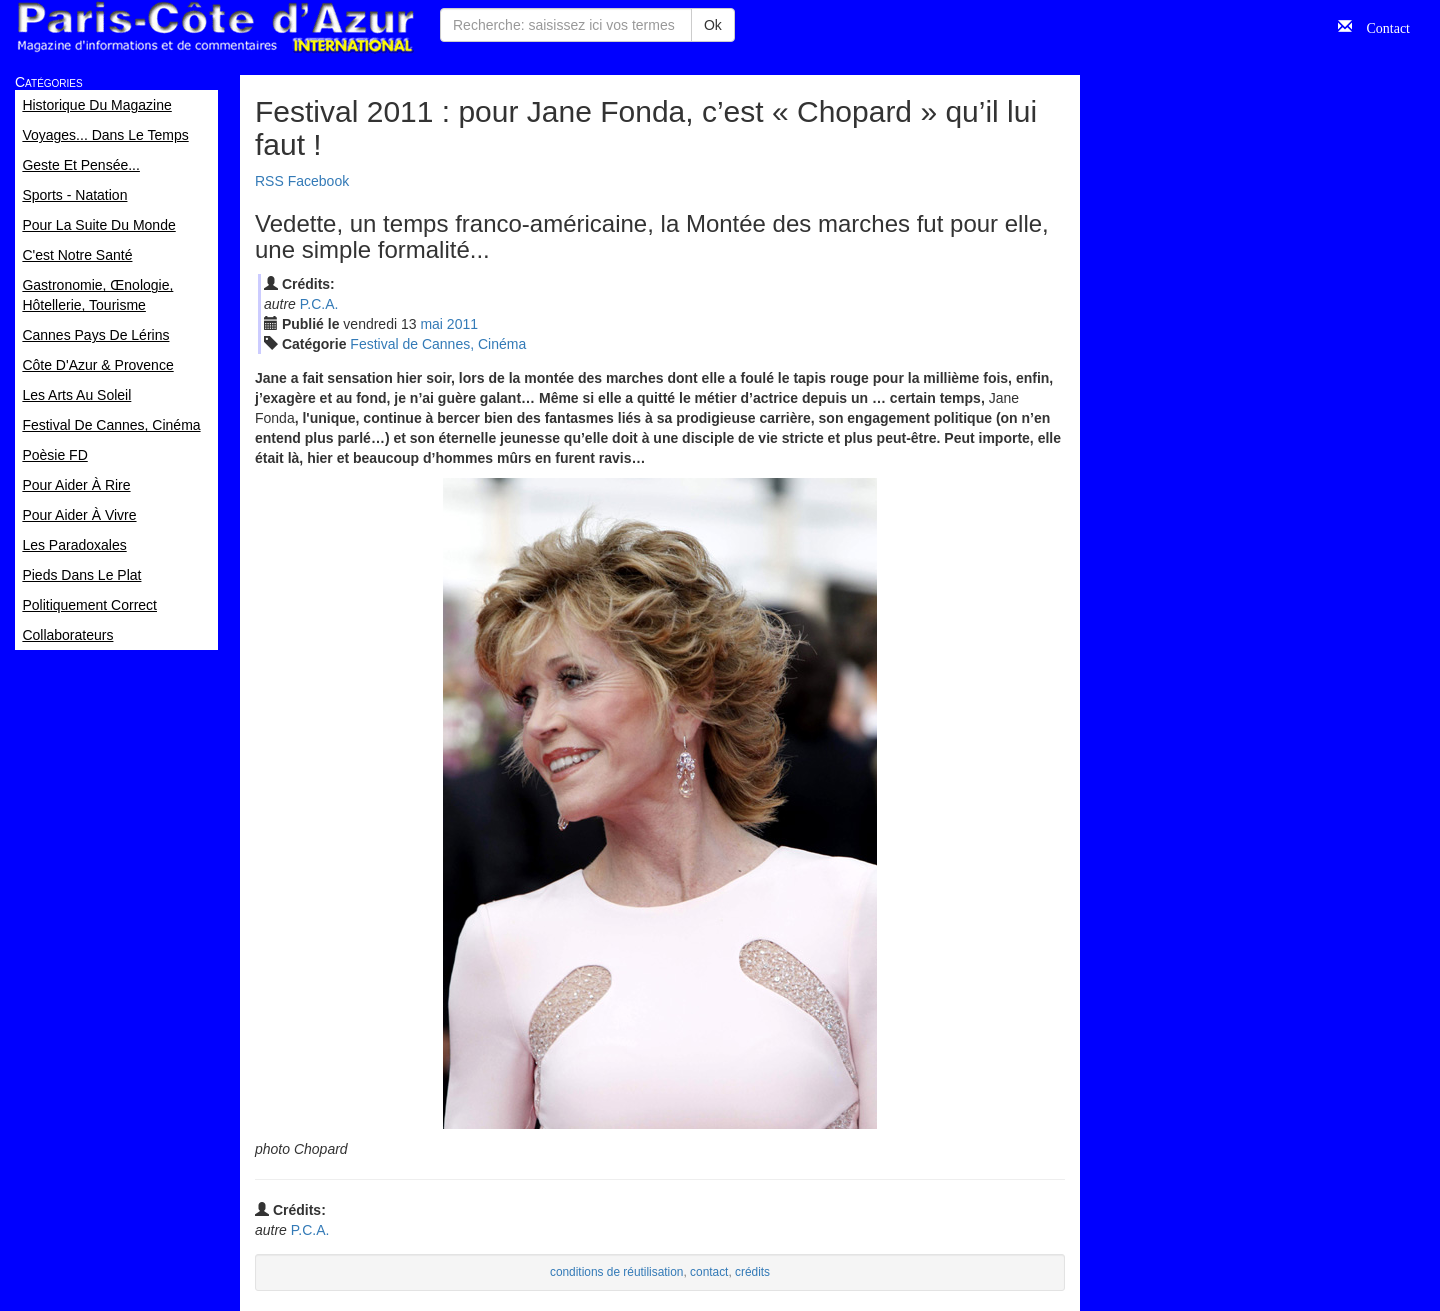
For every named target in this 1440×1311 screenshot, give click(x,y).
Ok (713, 25)
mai (431, 324)
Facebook (318, 181)
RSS (269, 181)
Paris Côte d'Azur (215, 27)
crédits (752, 1272)
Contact (1381, 26)
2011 (462, 324)
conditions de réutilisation (617, 1272)
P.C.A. (319, 304)
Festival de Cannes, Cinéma (438, 344)
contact (709, 1272)
